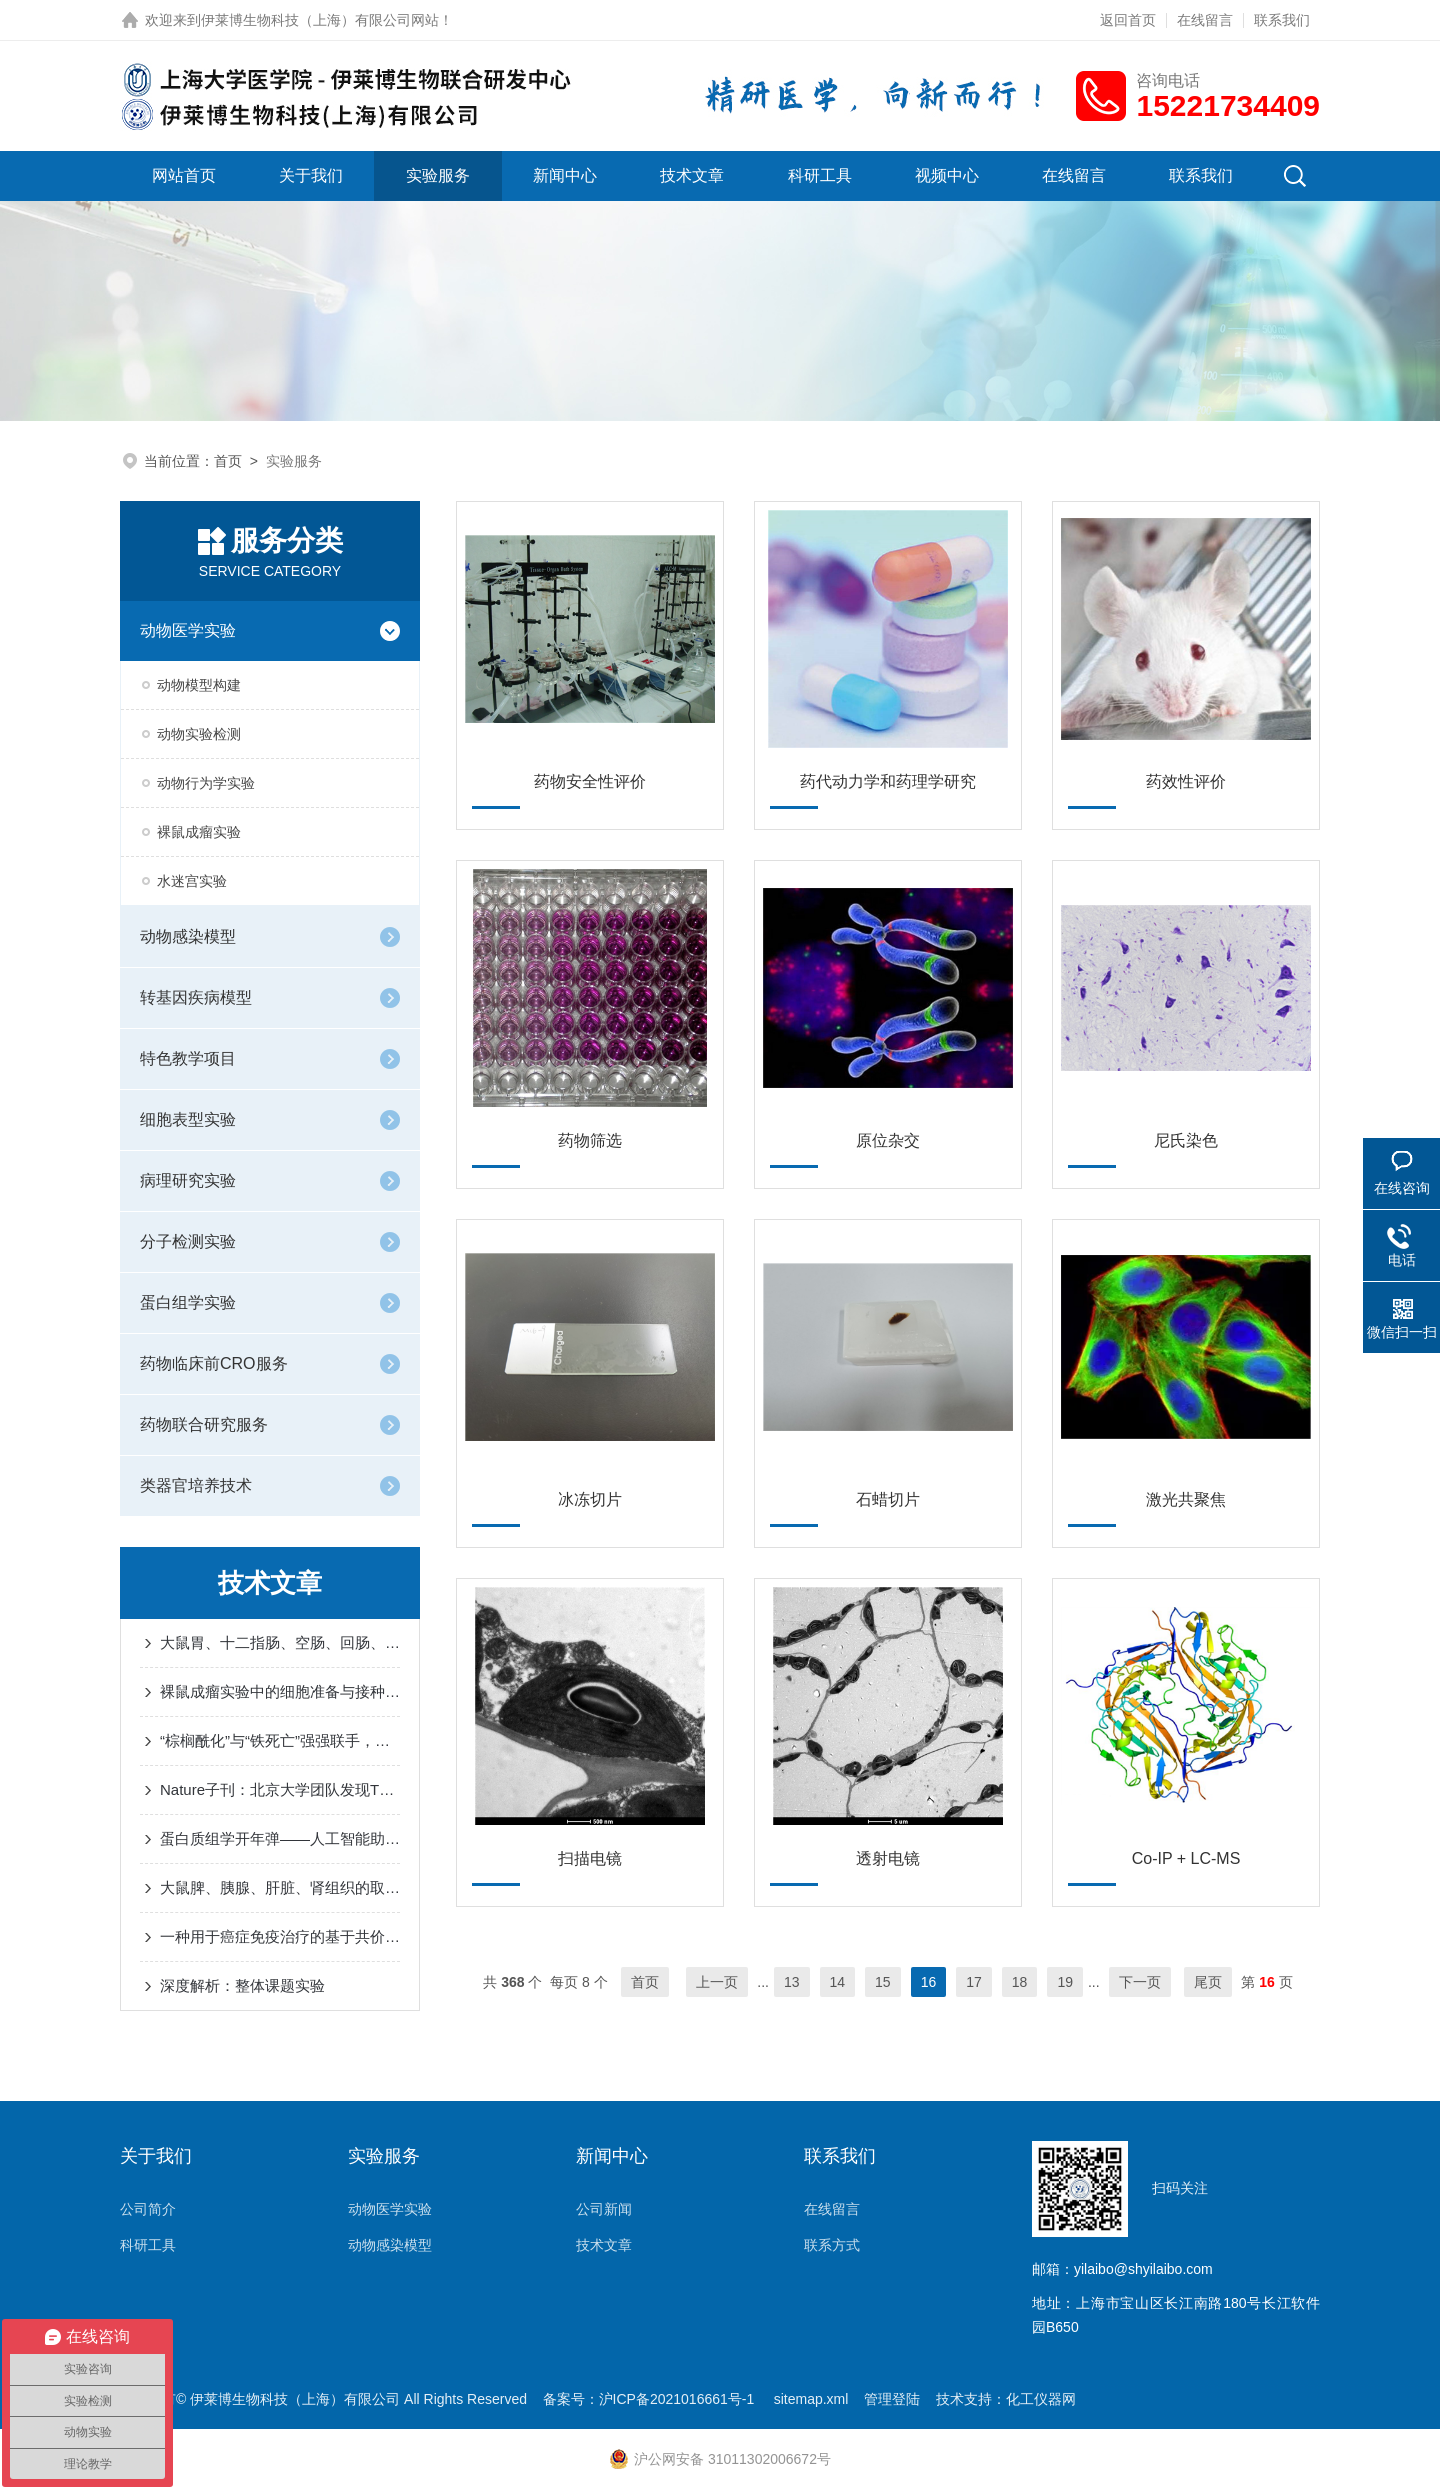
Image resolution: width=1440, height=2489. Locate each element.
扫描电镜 (590, 1858)
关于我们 (311, 175)
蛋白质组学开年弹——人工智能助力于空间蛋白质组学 (280, 1838)
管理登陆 (892, 2399)
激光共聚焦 (1186, 1499)
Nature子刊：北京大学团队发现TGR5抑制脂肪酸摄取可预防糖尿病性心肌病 (280, 1789)
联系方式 (832, 2245)
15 (883, 1982)
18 (1020, 1982)
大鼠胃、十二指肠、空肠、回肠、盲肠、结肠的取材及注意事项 (280, 1642)
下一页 (1140, 1982)
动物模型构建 (199, 685)
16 (929, 1982)
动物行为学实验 (206, 783)
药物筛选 (590, 1140)
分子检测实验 (188, 1241)
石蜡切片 (888, 1499)
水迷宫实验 (192, 881)
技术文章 (692, 175)
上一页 (717, 1982)
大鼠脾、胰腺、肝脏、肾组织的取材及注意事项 (280, 1887)
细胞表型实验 (188, 1119)
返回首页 (1128, 20)
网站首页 (184, 175)
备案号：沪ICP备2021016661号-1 (651, 2399)
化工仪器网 (1041, 2399)
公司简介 (148, 2209)
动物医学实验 (188, 630)
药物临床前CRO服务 (214, 1363)
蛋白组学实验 (188, 1302)
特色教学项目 (188, 1058)
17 (974, 1982)
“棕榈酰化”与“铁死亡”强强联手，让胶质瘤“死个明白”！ (280, 1740)
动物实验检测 (199, 734)
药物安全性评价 (590, 781)
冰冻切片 (590, 1499)
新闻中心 (565, 175)
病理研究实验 (188, 1180)
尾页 (1208, 1982)
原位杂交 (888, 1140)
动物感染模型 (188, 936)
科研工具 (820, 175)
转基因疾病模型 (196, 997)
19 (1065, 1982)
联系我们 (1282, 20)
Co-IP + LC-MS (1186, 1858)
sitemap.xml (811, 2399)
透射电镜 (888, 1858)
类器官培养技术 (196, 1485)
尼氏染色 (1186, 1140)
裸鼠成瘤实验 (199, 832)
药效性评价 (1186, 781)
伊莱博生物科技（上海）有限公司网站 (320, 20)
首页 (228, 461)
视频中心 (947, 175)
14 (838, 1982)
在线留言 (1205, 20)
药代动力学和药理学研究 (888, 781)
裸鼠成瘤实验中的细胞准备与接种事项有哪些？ (280, 1691)
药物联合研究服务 (204, 1424)
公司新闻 (604, 2209)
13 (792, 1982)
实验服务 (438, 175)
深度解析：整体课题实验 (242, 1985)
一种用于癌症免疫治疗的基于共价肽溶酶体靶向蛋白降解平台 (280, 1936)
